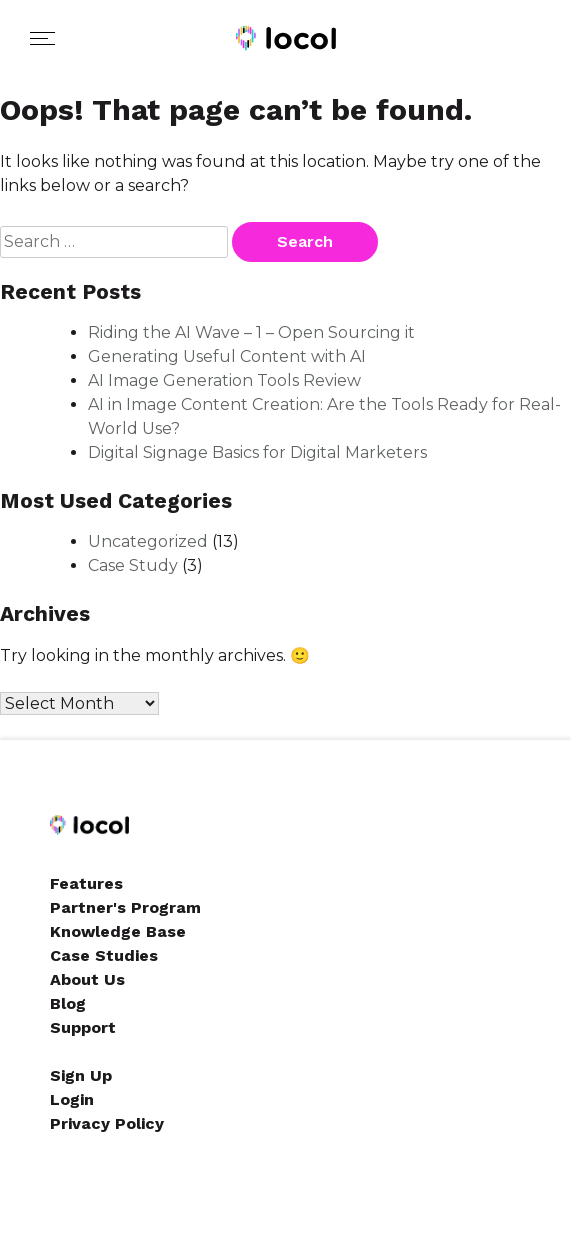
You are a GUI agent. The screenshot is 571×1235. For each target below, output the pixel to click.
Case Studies (104, 955)
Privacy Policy (107, 1123)
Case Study (133, 565)
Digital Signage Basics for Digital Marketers (257, 452)
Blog (68, 1003)
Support (83, 1027)
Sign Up (81, 1075)
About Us (87, 979)
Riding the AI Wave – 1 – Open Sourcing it (251, 332)
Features (86, 883)
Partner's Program (125, 907)
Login (72, 1099)
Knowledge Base (118, 931)
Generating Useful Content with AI (227, 356)
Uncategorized (148, 541)
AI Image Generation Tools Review (224, 380)
